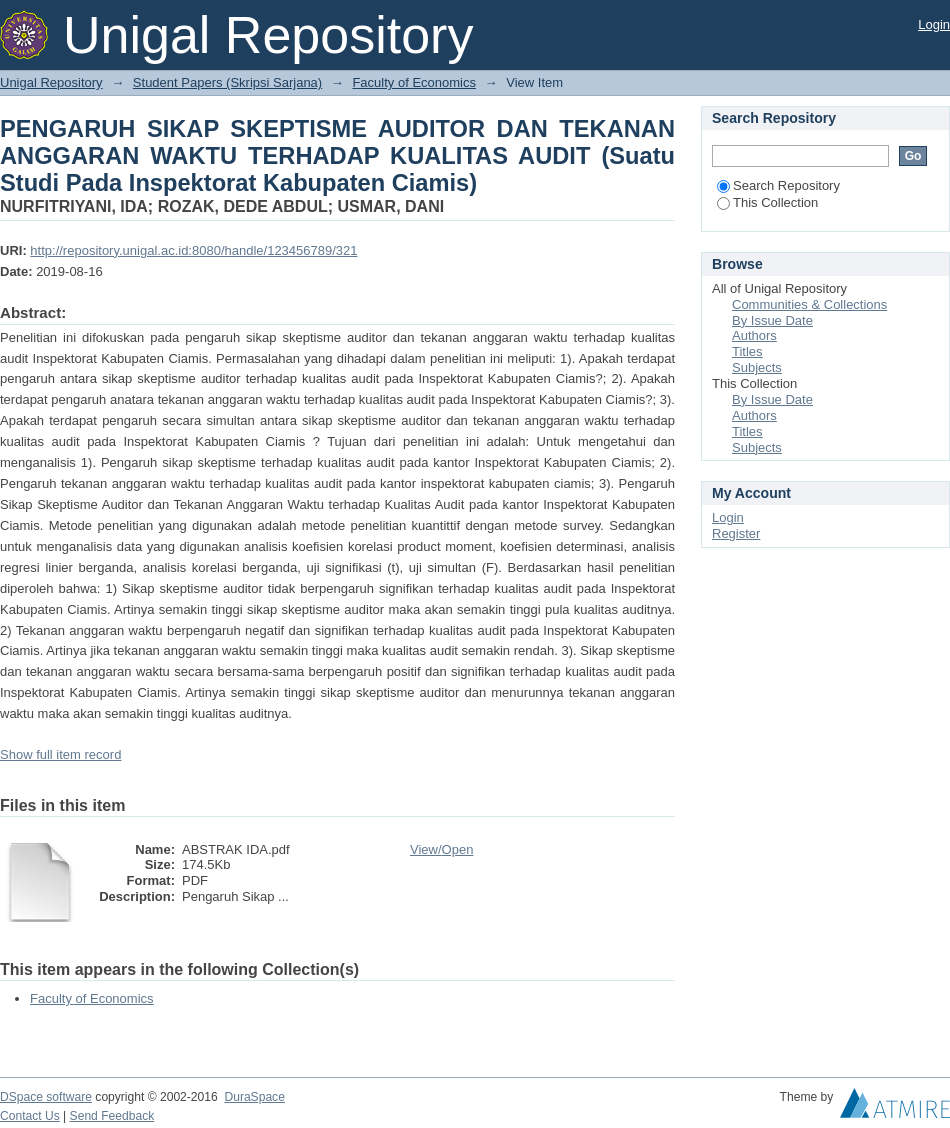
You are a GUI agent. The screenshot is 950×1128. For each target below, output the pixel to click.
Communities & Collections (809, 304)
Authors (754, 335)
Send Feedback (112, 1116)
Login (934, 24)
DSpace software (46, 1097)
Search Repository (778, 185)
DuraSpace (254, 1097)
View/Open (441, 849)
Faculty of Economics (414, 82)
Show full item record (60, 754)
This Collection (767, 202)
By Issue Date (772, 320)
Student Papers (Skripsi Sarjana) (227, 82)
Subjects (757, 367)
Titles (747, 351)
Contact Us (30, 1116)
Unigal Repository (51, 82)
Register (736, 533)
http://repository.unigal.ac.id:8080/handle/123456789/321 (193, 250)
